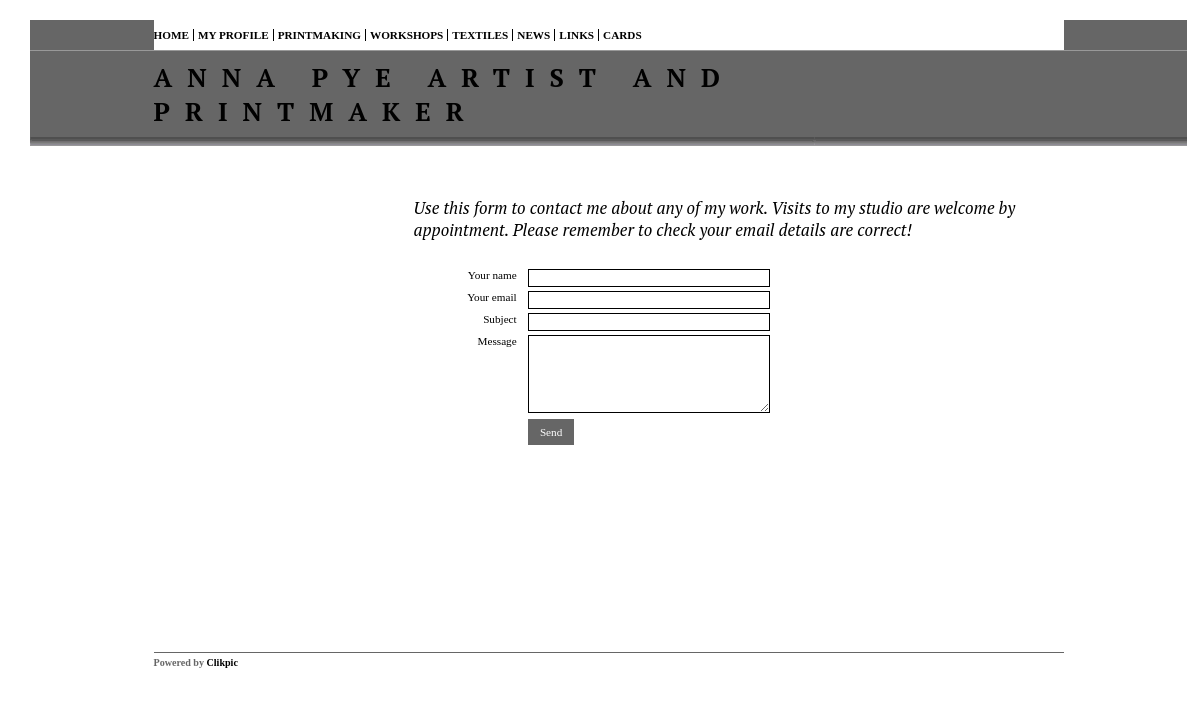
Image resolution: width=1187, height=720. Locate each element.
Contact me (689, 35)
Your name (492, 275)
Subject (500, 319)
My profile (233, 35)
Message (497, 341)
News (533, 35)
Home (171, 35)
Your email (492, 297)
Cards (622, 35)
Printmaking (319, 35)
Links (576, 35)
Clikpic (222, 662)
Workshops (406, 35)
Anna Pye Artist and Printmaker (444, 94)
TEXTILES (480, 35)
